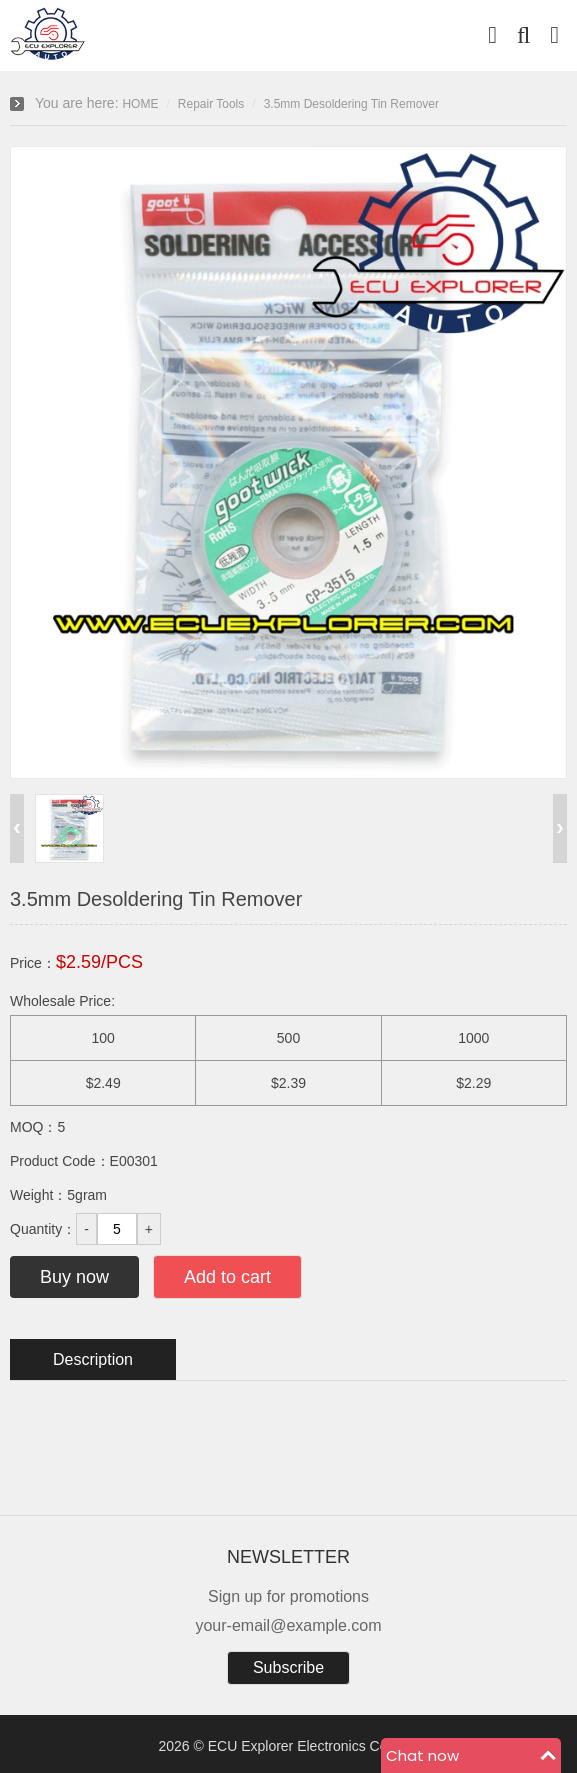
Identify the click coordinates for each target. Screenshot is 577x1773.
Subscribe (288, 1667)
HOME (140, 104)
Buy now (74, 1277)
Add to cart (227, 1277)
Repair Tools (211, 104)
